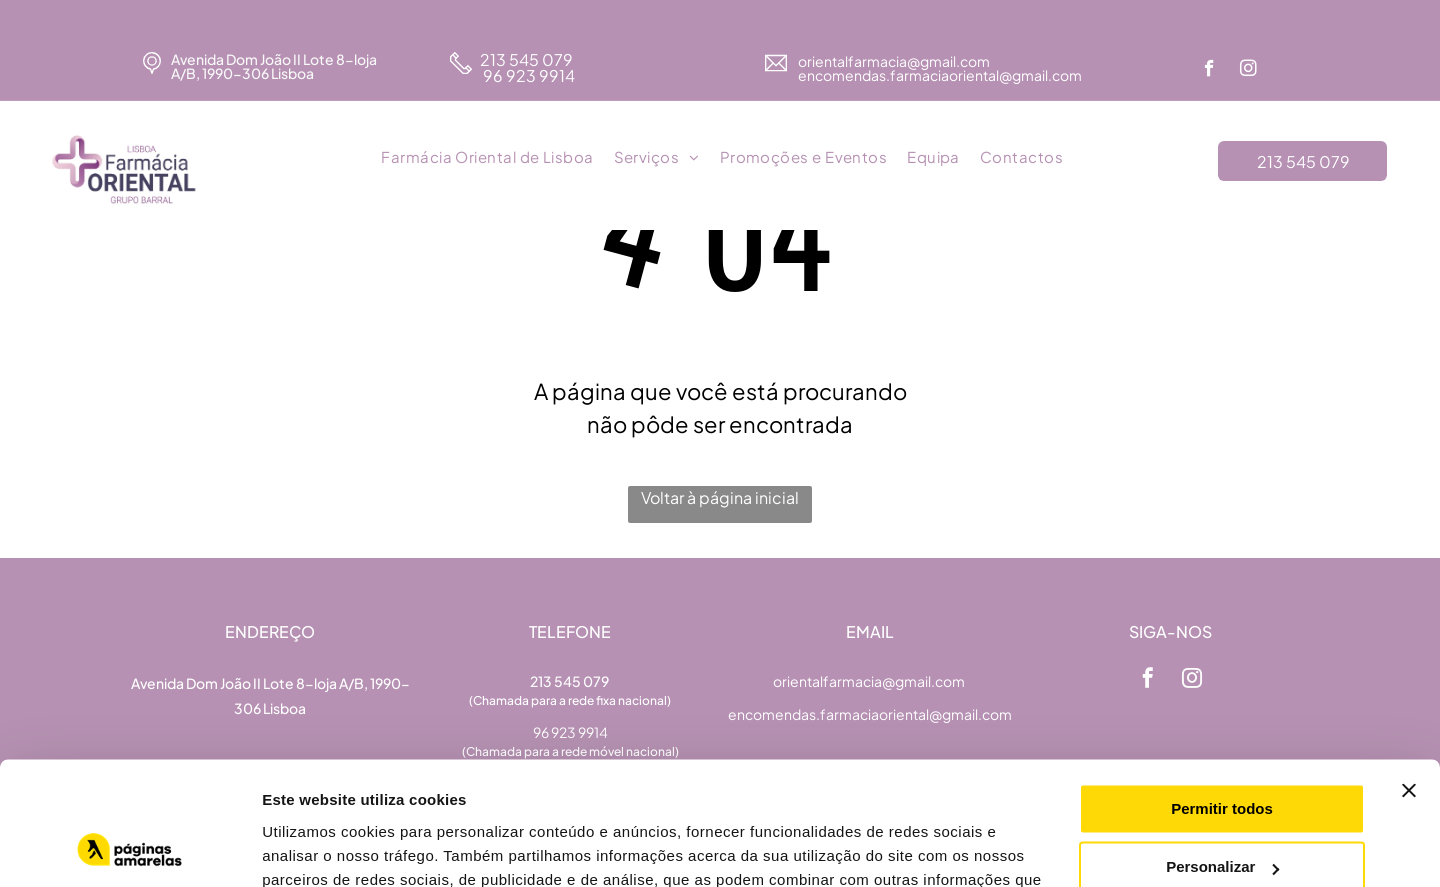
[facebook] (1209, 71)
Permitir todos (1222, 697)
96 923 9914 (527, 75)
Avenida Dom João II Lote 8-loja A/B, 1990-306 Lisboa (274, 66)
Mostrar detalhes (323, 847)
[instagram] (1248, 71)
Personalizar (1222, 755)
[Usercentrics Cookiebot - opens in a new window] (129, 848)
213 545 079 (526, 59)
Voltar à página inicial (720, 497)
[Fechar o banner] (1409, 679)
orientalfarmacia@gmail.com (895, 61)
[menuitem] (487, 158)
